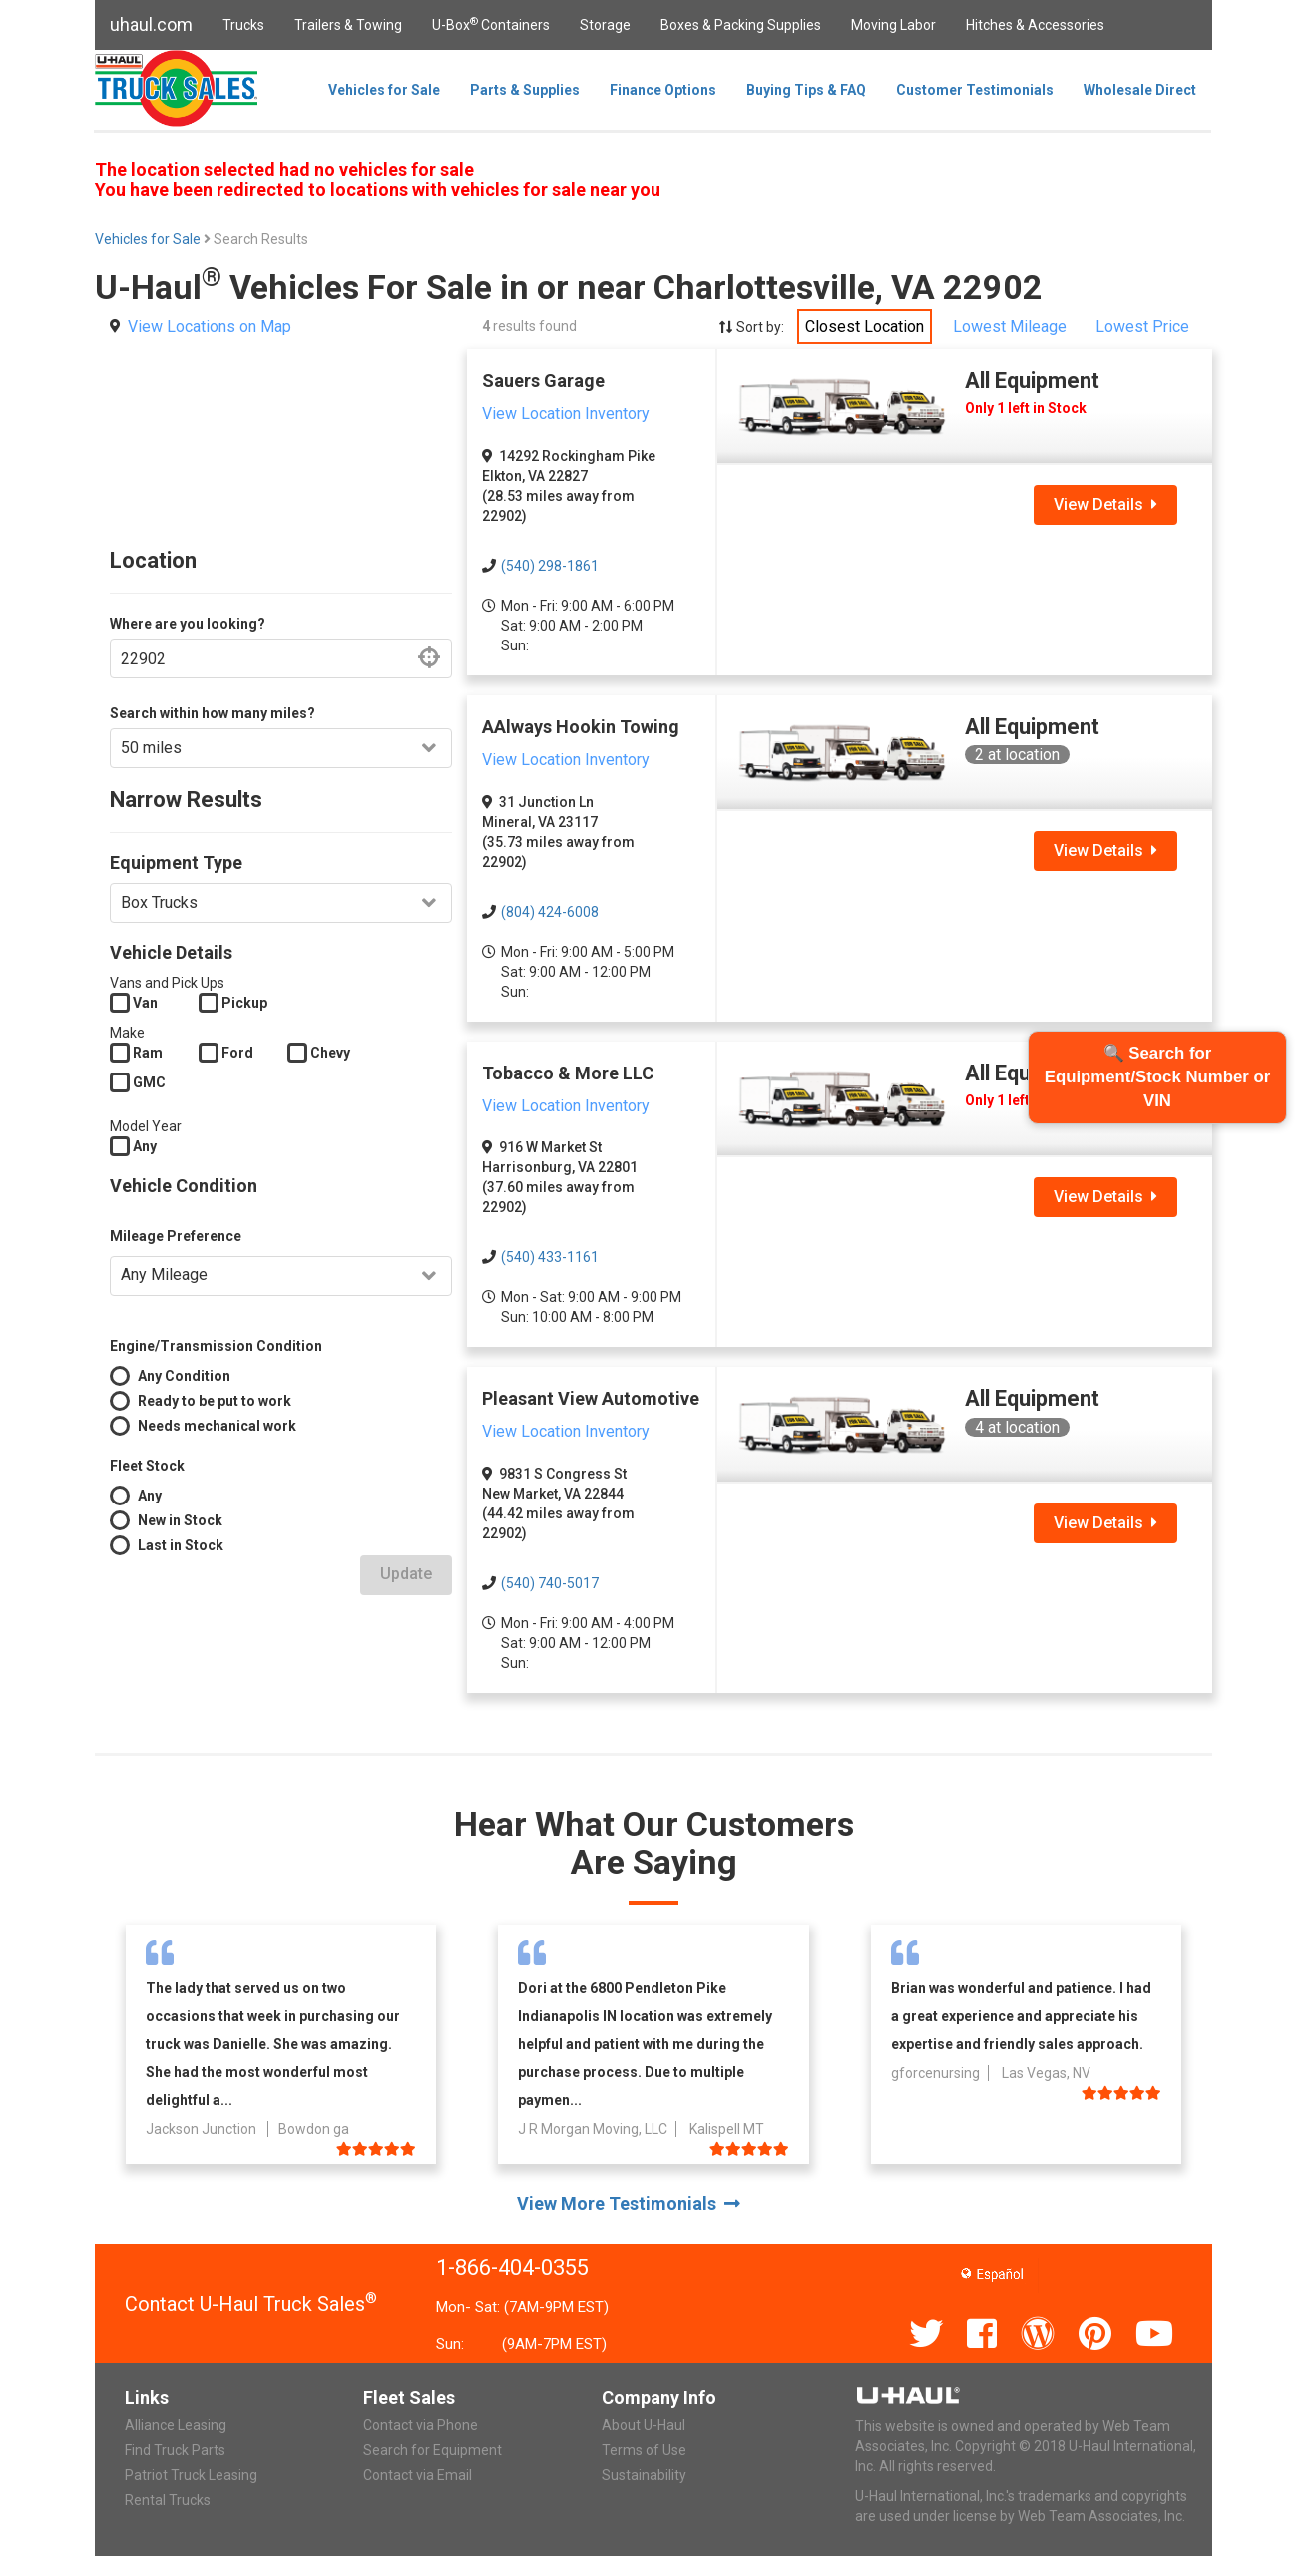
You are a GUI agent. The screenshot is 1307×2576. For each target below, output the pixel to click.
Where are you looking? (187, 624)
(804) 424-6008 (550, 912)
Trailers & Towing (348, 25)
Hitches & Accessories (1035, 25)
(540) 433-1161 (550, 1257)
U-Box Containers (491, 24)
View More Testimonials (628, 2203)
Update (406, 1573)
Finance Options (663, 90)
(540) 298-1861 (550, 566)
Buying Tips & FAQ (806, 90)
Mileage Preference (175, 1236)
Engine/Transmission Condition (216, 1346)
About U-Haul (643, 2425)
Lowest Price (1142, 326)
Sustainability (644, 2475)
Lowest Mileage (1010, 326)
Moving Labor (893, 25)
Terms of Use (644, 2450)
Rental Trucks (168, 2500)
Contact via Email (417, 2475)
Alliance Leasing (175, 2425)
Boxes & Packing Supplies (740, 25)
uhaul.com (151, 24)
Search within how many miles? (212, 713)
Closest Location (864, 326)
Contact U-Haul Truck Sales (251, 2304)
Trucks (243, 25)
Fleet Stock (147, 1466)
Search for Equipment (432, 2450)
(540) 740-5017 (550, 1583)
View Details (1105, 504)
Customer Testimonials (975, 90)
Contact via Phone (420, 2425)
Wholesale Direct (1140, 90)
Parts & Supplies (525, 90)
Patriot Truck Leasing (191, 2475)
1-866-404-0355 (512, 2267)
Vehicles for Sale (384, 90)
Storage (605, 25)
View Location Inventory (566, 413)
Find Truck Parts (175, 2450)
